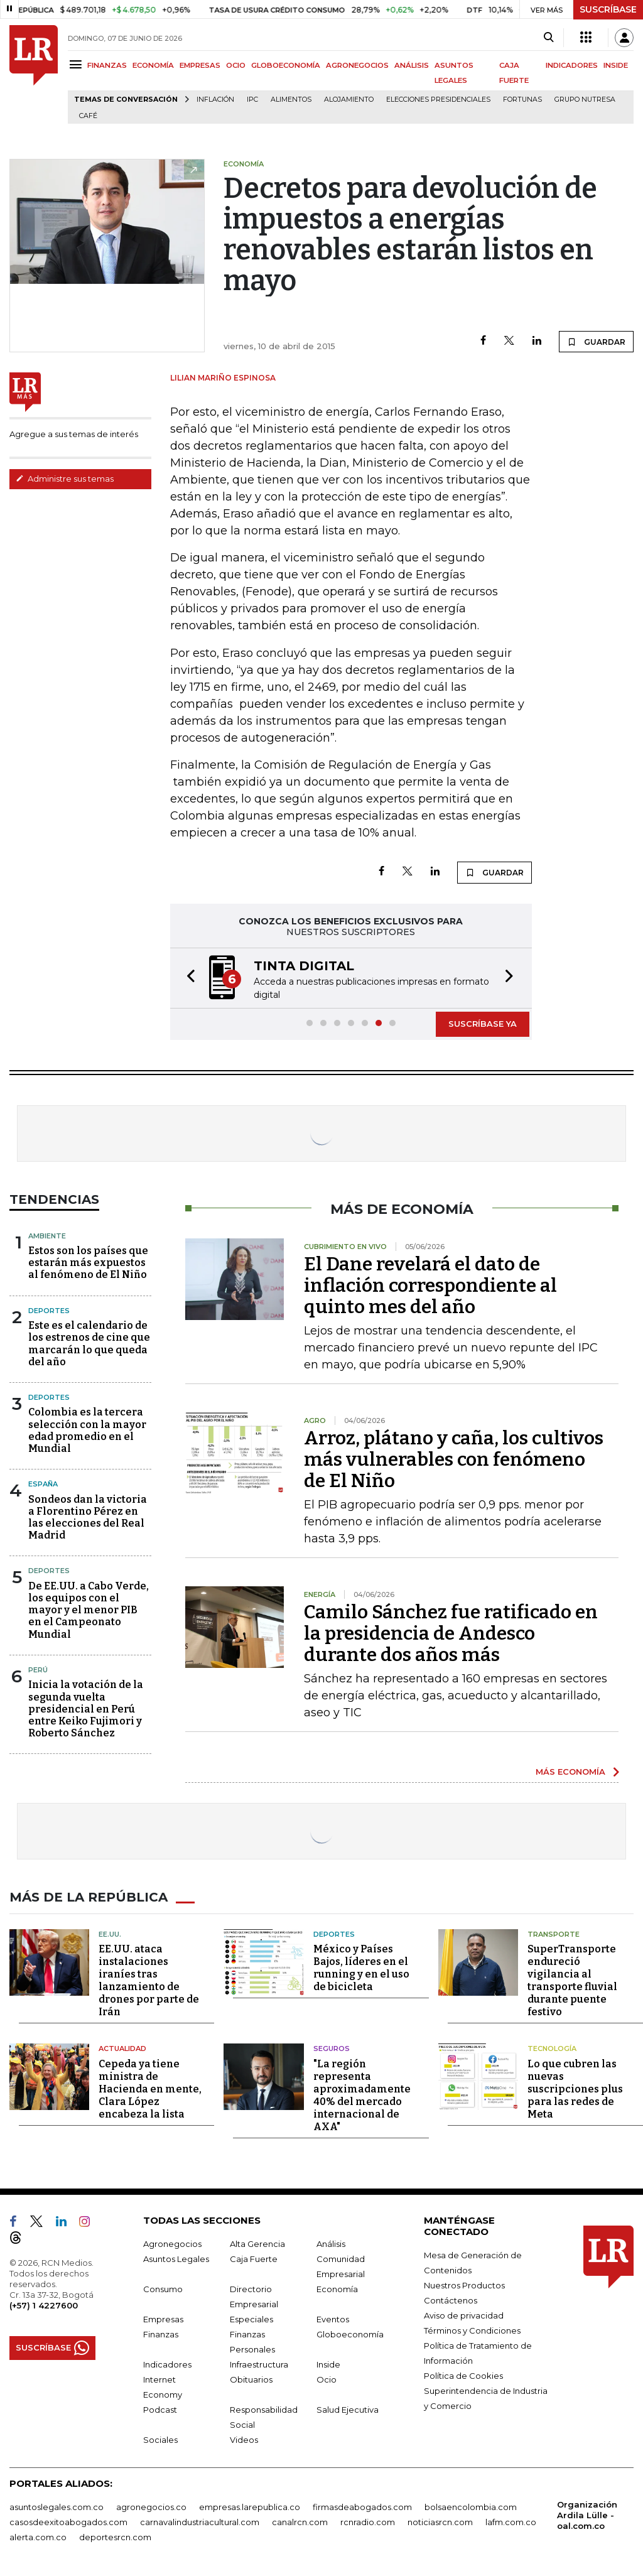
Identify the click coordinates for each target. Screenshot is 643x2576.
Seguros (331, 2048)
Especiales (251, 2319)
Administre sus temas (65, 479)
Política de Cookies (463, 2375)
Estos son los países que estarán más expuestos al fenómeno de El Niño (88, 1262)
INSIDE (615, 65)
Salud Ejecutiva (347, 2409)
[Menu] (77, 64)
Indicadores (167, 2364)
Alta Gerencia (257, 2243)
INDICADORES (572, 65)
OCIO (236, 65)
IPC (252, 99)
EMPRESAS (200, 65)
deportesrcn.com (115, 2536)
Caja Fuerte (254, 2258)
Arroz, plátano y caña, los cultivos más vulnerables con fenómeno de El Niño (453, 1459)
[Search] (548, 37)
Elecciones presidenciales (438, 99)
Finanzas (160, 2334)
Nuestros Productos (464, 2285)
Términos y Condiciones (472, 2330)
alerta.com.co (38, 2536)
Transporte (553, 1933)
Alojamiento (349, 99)
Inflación (215, 99)
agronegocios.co (151, 2506)
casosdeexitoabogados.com (68, 2521)
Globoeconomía (350, 2334)
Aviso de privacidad (464, 2315)
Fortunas (522, 99)
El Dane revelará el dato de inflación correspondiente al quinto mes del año (430, 1285)
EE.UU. (110, 1933)
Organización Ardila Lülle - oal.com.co (587, 2514)
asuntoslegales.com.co (56, 2506)
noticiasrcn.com (440, 2521)
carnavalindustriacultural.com (199, 2521)
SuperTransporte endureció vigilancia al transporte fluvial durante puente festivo (572, 1980)
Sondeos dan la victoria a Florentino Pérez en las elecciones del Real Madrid (87, 1517)
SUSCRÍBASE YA (482, 1024)
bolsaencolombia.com (470, 2506)
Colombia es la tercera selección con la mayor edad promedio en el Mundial (87, 1430)
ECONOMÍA (153, 65)
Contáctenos (450, 2300)
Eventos (332, 2319)
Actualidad (122, 2048)
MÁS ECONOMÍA (570, 1772)
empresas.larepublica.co (249, 2506)
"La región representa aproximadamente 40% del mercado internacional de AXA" (362, 2094)
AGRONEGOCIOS (357, 65)
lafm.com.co (510, 2521)
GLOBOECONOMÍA (285, 65)
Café (88, 116)
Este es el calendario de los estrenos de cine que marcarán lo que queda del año (89, 1343)
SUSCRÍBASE (608, 9)
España (43, 1484)
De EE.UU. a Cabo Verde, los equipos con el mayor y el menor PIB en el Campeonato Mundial (88, 1610)
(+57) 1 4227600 (43, 2305)
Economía (337, 2288)
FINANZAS (107, 65)
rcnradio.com (367, 2521)
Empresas (163, 2319)
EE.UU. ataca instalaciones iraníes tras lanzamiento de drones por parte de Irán (149, 1980)
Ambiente (47, 1235)
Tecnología (551, 2048)
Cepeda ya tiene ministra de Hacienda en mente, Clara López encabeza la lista (150, 2088)
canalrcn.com (300, 2521)
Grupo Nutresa (584, 99)
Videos (244, 2439)
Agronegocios (172, 2243)
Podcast (160, 2409)
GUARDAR (596, 342)
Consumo (163, 2288)
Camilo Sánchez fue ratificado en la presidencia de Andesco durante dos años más (451, 1633)
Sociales (160, 2439)
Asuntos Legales (176, 2258)
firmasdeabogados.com (362, 2506)
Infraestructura (259, 2364)
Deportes (49, 1310)
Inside (328, 2364)
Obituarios (251, 2379)
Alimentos (291, 99)
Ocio (326, 2379)
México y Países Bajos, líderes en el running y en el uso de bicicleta (361, 1968)
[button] (187, 978)
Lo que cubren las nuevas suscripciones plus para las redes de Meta (575, 2088)
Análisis (330, 2243)
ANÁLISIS (411, 65)
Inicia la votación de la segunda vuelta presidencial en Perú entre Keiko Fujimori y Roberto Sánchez (85, 1709)
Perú (38, 1669)
